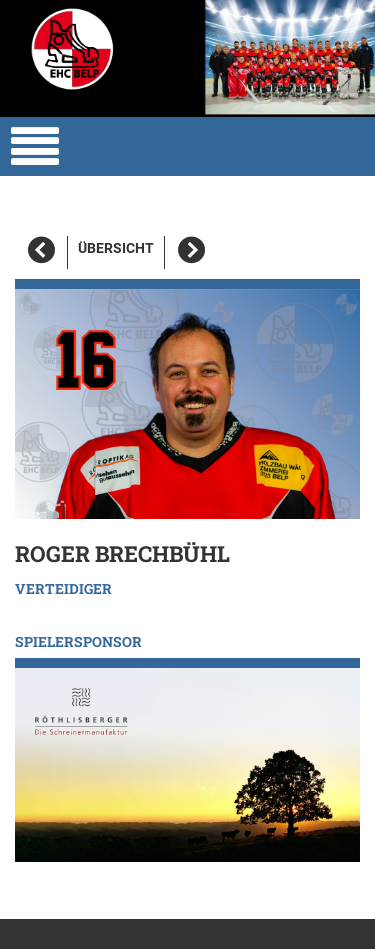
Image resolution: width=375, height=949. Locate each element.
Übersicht (116, 248)
